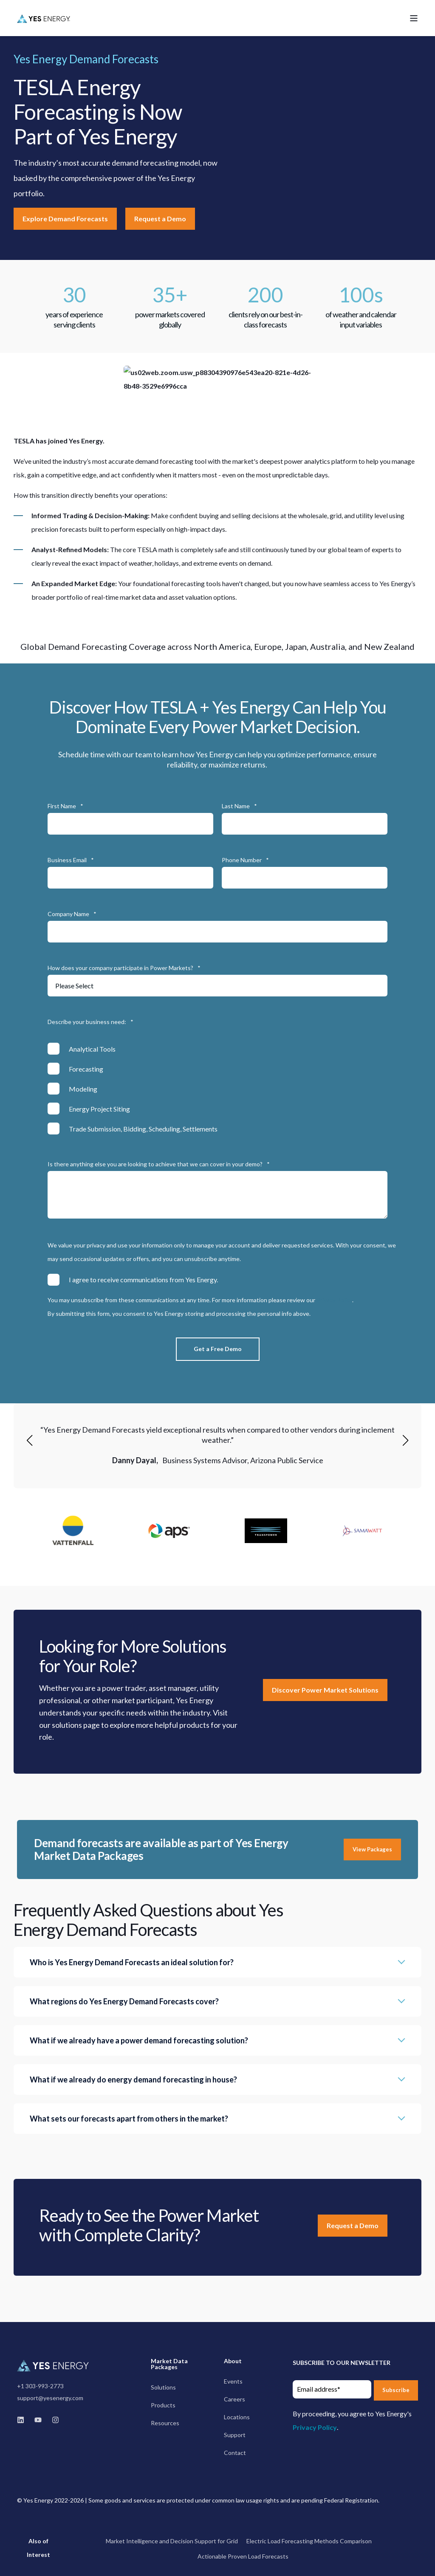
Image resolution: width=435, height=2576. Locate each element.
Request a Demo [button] (160, 218)
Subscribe (396, 2390)
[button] (29, 1440)
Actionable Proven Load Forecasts (243, 2556)
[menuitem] (181, 2368)
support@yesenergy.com (50, 2397)
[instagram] (53, 2420)
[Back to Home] (43, 18)
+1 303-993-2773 (40, 2386)
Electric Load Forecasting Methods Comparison (309, 2541)
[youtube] (38, 2420)
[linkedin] (23, 2420)
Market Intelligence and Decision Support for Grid (172, 2541)
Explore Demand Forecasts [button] (65, 218)
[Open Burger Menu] (413, 18)
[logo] (53, 2365)
